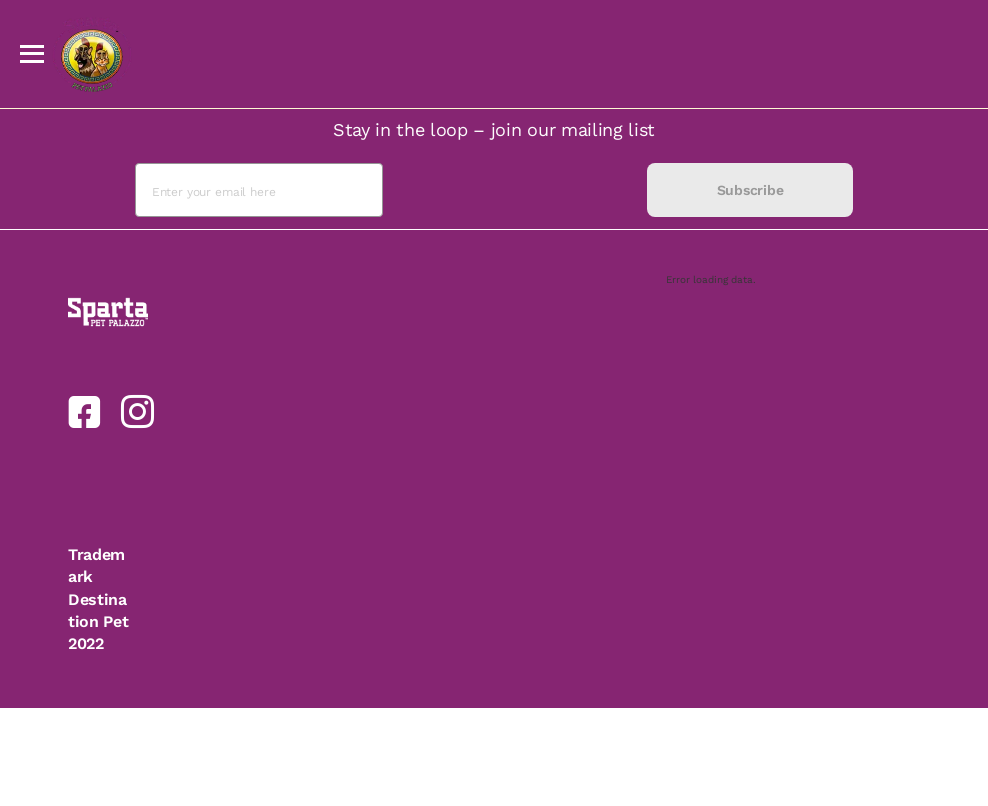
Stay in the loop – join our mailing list (494, 129)
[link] (84, 411)
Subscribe (750, 190)
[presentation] (514, 190)
